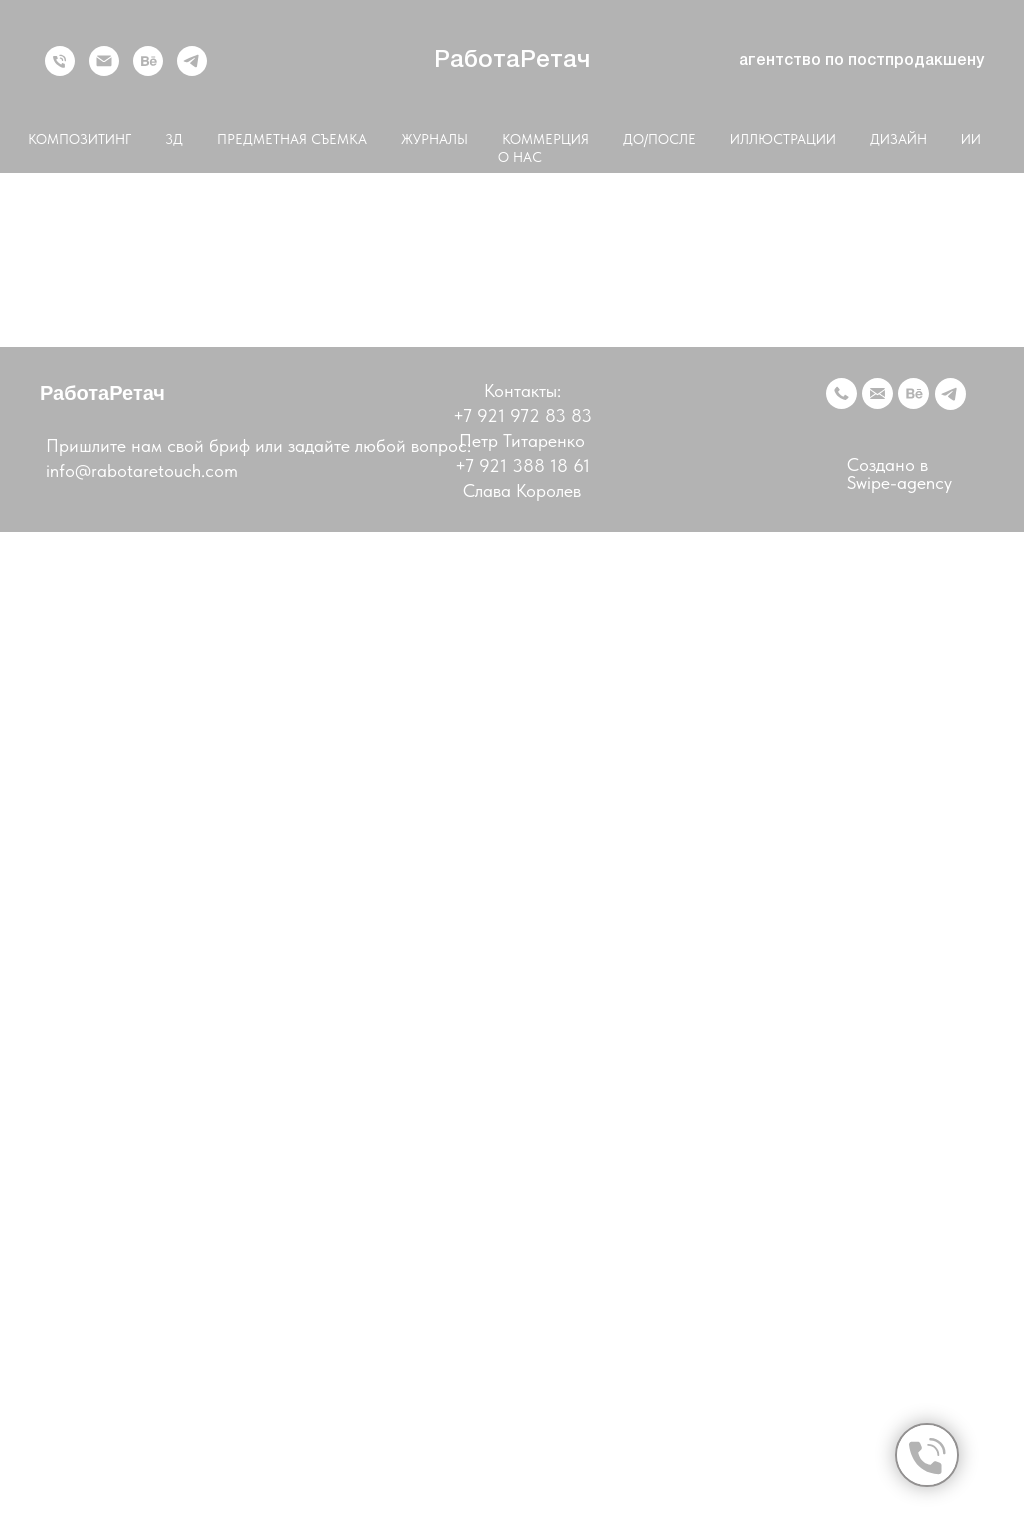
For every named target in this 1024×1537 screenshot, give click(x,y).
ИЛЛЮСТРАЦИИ (783, 139)
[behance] (148, 61)
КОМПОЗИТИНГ (79, 139)
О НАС (520, 157)
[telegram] (192, 61)
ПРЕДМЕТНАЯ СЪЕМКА (292, 139)
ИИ (971, 139)
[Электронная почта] (104, 61)
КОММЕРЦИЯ (545, 139)
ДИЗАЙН (898, 139)
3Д (174, 139)
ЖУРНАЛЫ (434, 139)
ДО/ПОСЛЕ (659, 139)
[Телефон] (60, 61)
